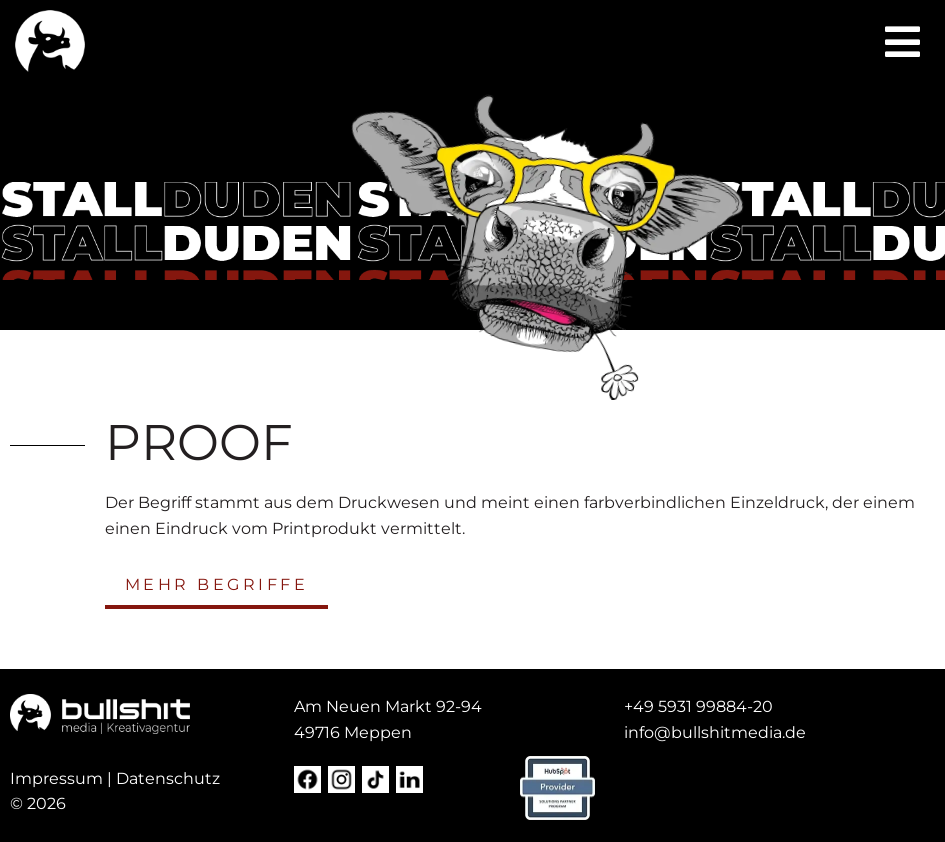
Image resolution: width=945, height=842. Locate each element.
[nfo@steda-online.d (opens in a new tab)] (717, 732)
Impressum (56, 778)
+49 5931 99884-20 (698, 706)
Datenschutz (168, 778)
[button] (902, 42)
